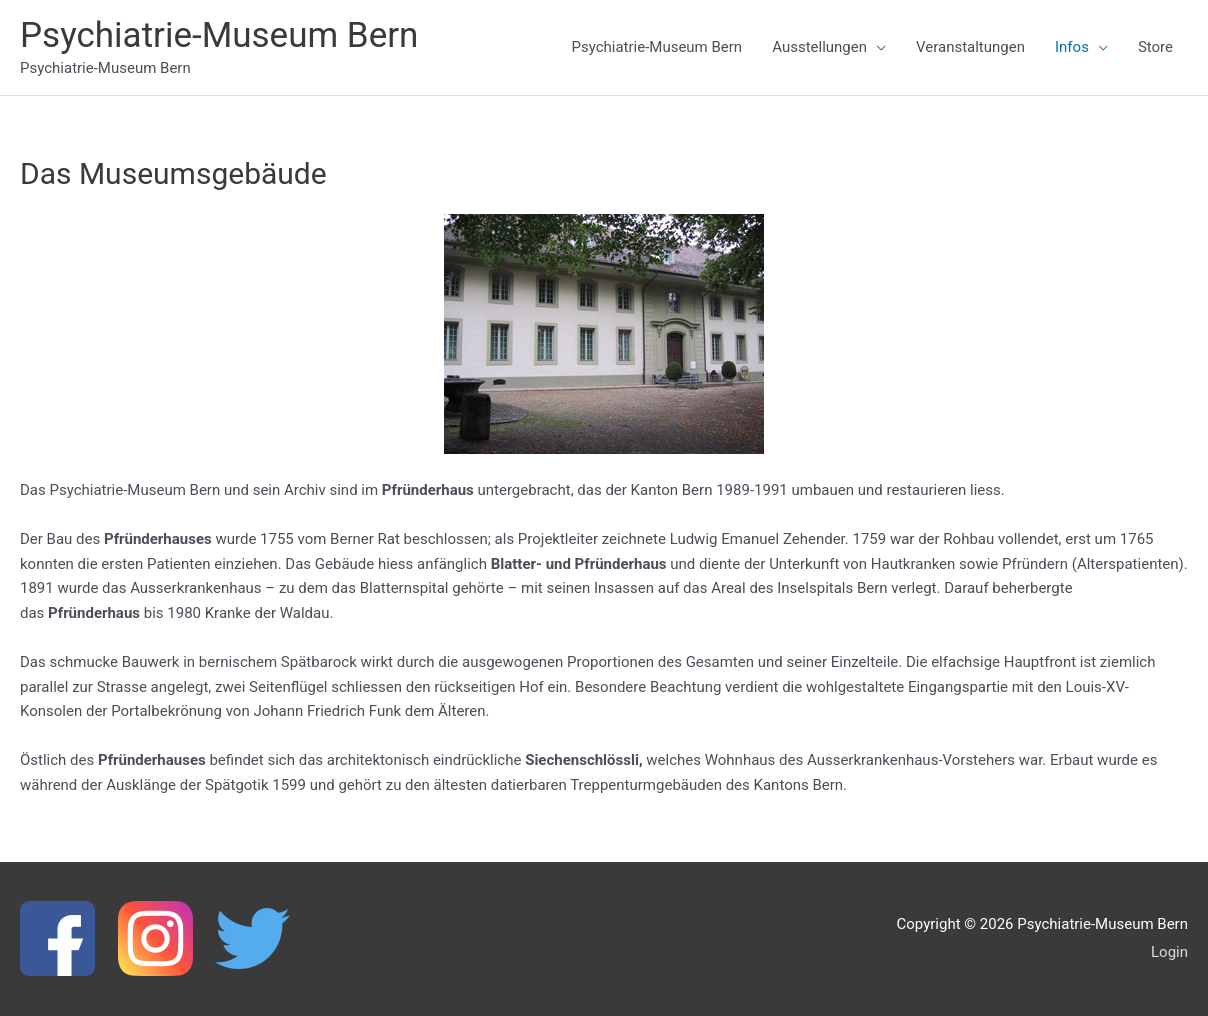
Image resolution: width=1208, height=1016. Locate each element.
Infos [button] (1072, 47)
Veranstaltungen (970, 47)
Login (1169, 952)
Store (1155, 47)
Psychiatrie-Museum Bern (219, 35)
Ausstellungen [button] (819, 47)
